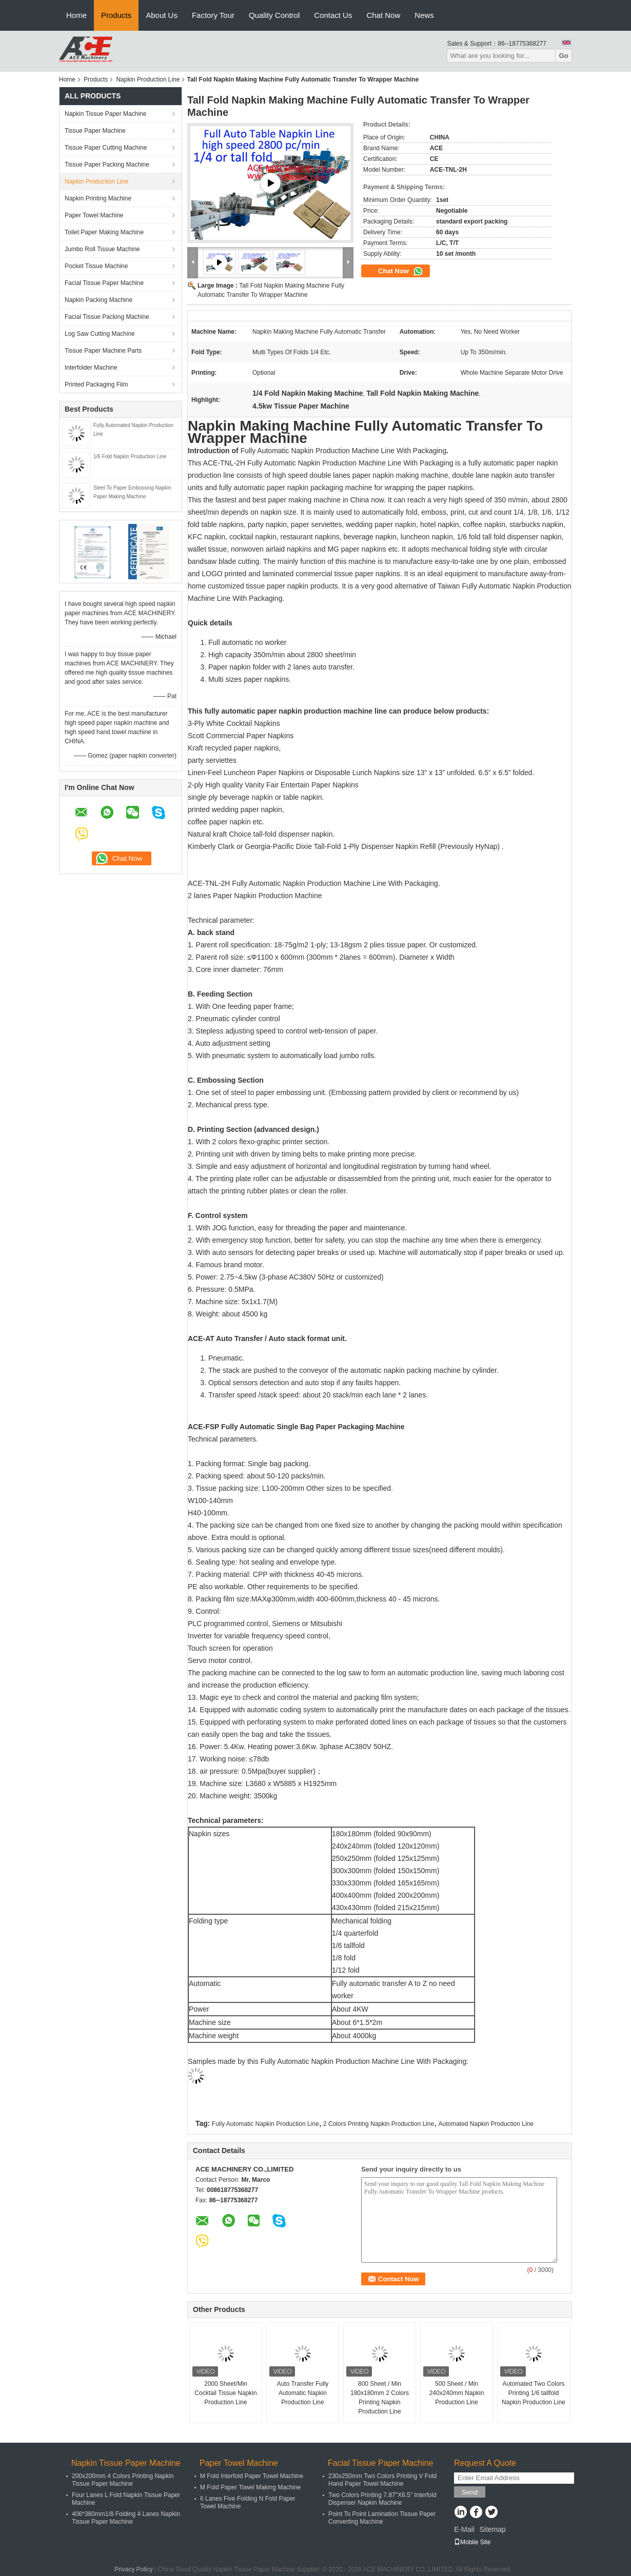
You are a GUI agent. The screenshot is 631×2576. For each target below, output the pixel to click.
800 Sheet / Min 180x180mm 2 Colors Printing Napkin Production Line (379, 2397)
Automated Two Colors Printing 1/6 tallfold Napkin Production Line (533, 2393)
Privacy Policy (133, 2569)
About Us (162, 15)
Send (470, 2492)
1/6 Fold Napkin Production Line (129, 456)
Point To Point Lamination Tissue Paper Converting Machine (382, 2517)
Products (116, 15)
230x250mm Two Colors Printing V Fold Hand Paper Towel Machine (382, 2479)
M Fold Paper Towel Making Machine (250, 2487)
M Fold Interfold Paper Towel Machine (251, 2476)
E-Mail (464, 2529)
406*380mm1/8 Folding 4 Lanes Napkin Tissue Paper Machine (126, 2517)
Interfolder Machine (91, 367)
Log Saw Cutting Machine (100, 333)
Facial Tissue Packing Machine (107, 316)
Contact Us (333, 15)
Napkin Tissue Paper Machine (105, 113)
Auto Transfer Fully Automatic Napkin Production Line (303, 2393)
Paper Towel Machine (94, 215)
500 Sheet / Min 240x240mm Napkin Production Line (456, 2393)
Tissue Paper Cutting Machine (106, 147)
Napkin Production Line (148, 79)
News (424, 15)
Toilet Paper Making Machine (104, 232)
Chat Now (383, 15)
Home (76, 15)
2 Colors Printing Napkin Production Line (378, 2123)
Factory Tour (213, 15)
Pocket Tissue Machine (96, 266)
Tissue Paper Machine (95, 130)
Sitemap (492, 2529)
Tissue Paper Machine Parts (103, 350)
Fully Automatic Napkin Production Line (265, 2123)
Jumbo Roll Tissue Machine (102, 249)
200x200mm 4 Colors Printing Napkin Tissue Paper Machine (123, 2479)
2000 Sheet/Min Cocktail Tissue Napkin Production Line (225, 2393)
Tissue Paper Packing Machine (107, 164)
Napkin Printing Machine (98, 198)
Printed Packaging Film (96, 384)
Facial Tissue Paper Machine (104, 283)
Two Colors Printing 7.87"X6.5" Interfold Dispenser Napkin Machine (382, 2498)
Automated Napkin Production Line (485, 2123)
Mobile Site (472, 2542)
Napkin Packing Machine (98, 299)
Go (563, 55)
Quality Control (274, 15)
